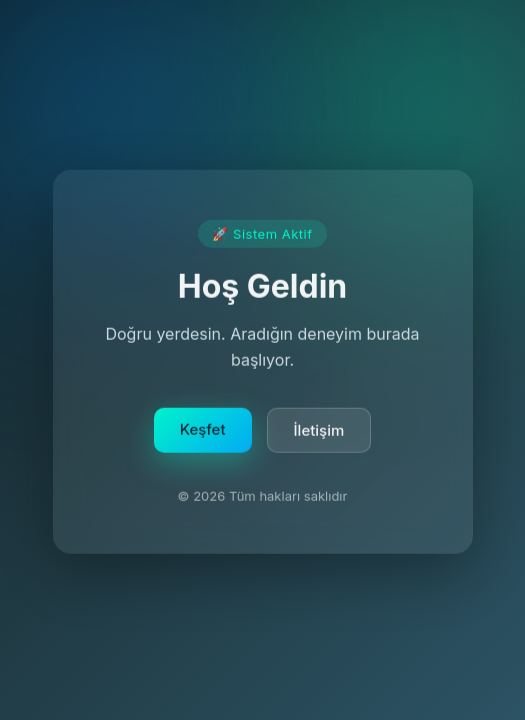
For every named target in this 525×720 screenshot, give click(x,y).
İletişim (319, 432)
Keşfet (203, 431)
